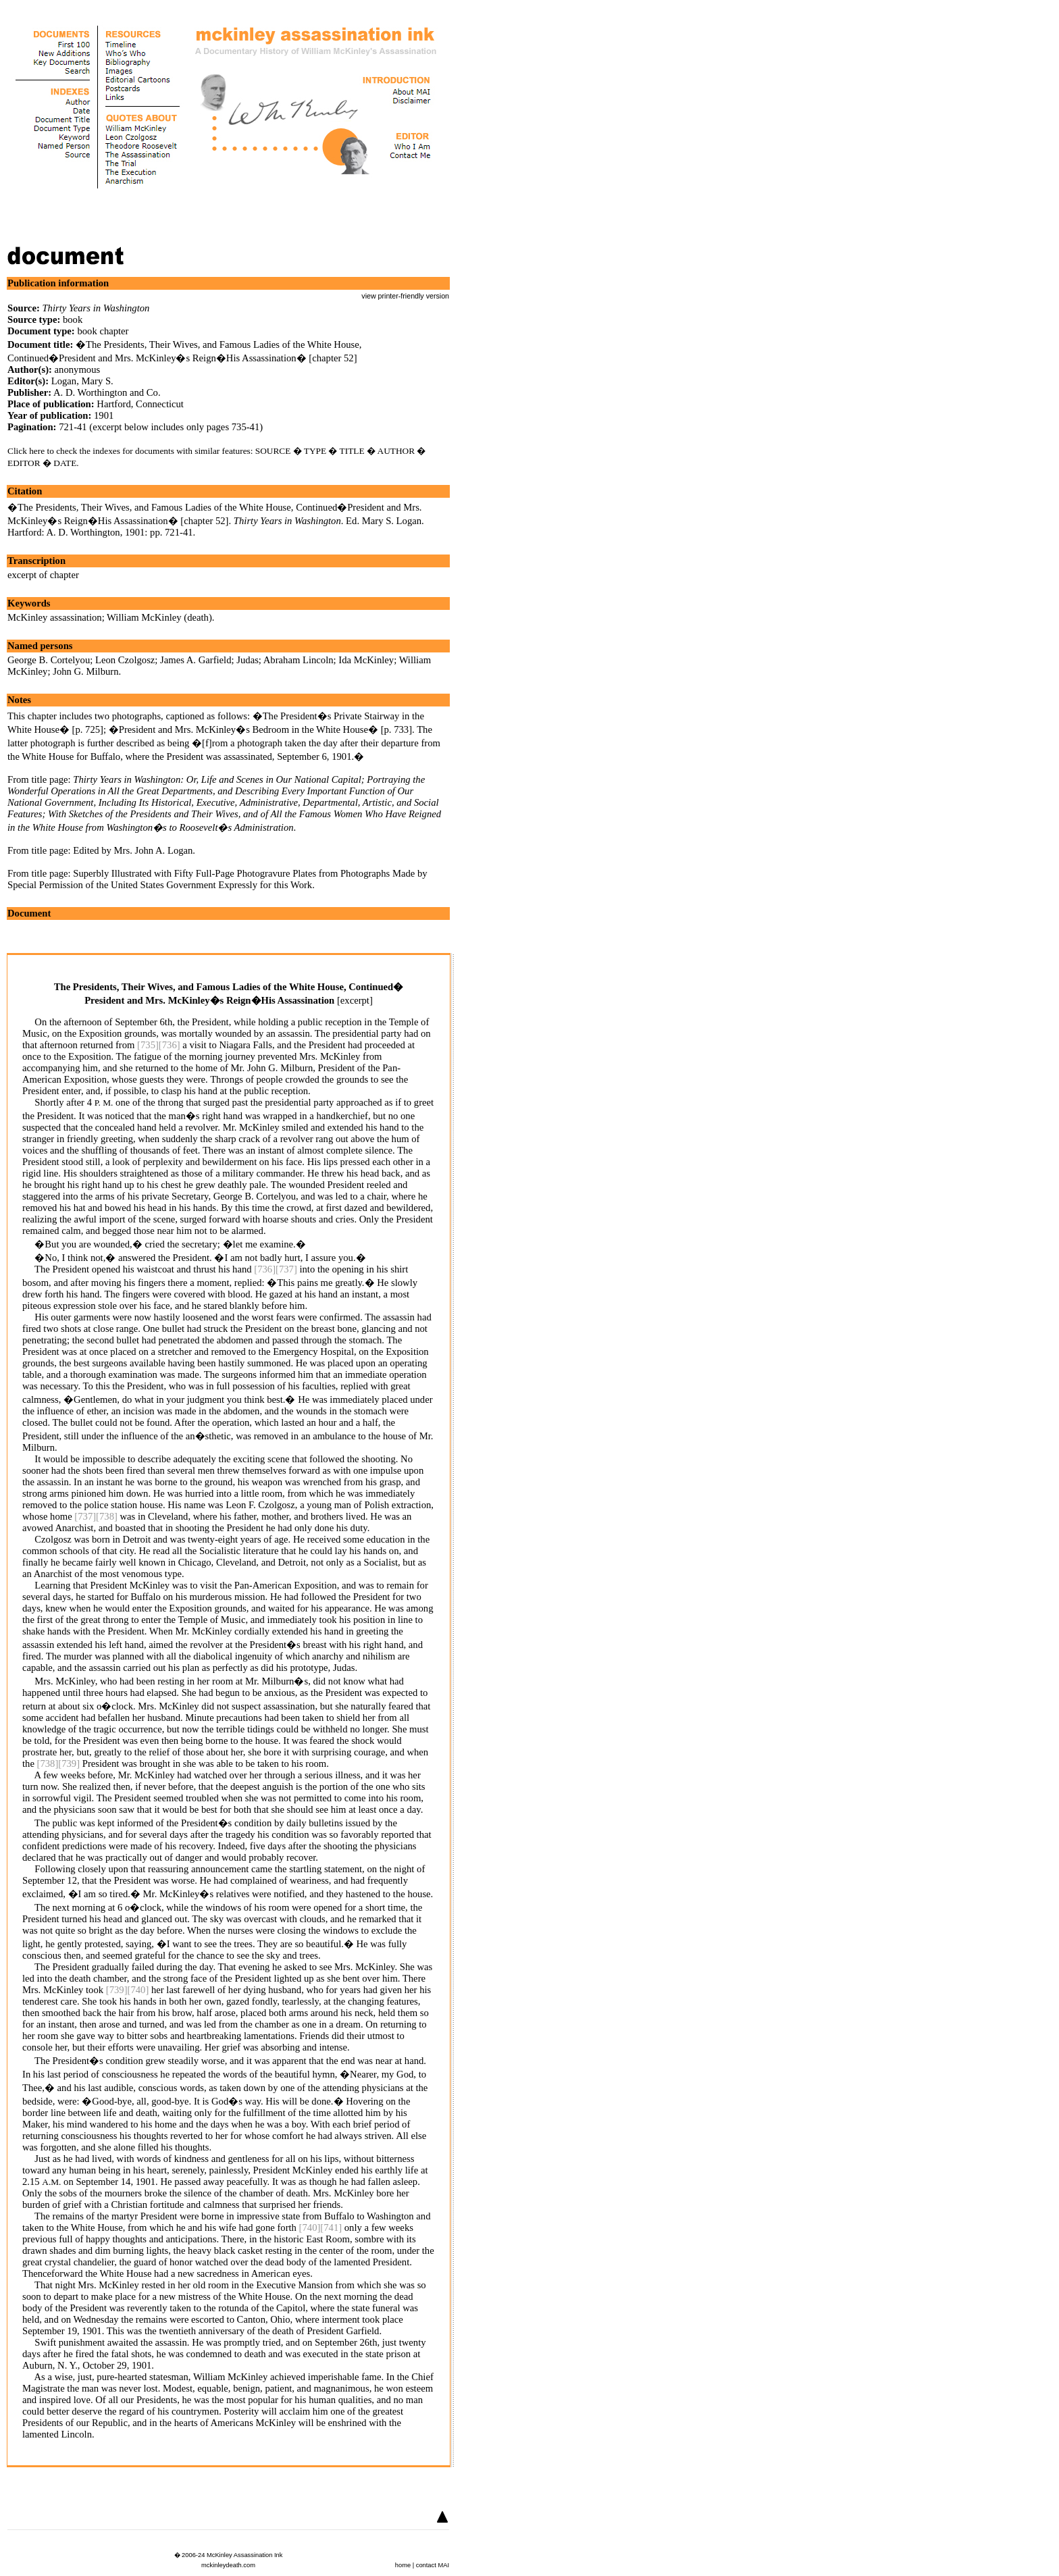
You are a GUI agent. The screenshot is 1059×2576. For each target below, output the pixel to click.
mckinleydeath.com (228, 2565)
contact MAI (432, 2565)
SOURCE (273, 451)
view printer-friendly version (405, 296)
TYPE (315, 451)
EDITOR (24, 463)
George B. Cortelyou (48, 659)
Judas (247, 659)
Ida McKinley (366, 659)
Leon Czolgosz (125, 659)
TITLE (352, 451)
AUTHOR (396, 451)
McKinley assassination (54, 617)
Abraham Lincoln (298, 659)
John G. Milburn (85, 671)
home (403, 2565)
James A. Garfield (195, 659)
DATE (64, 463)
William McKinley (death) (159, 617)
